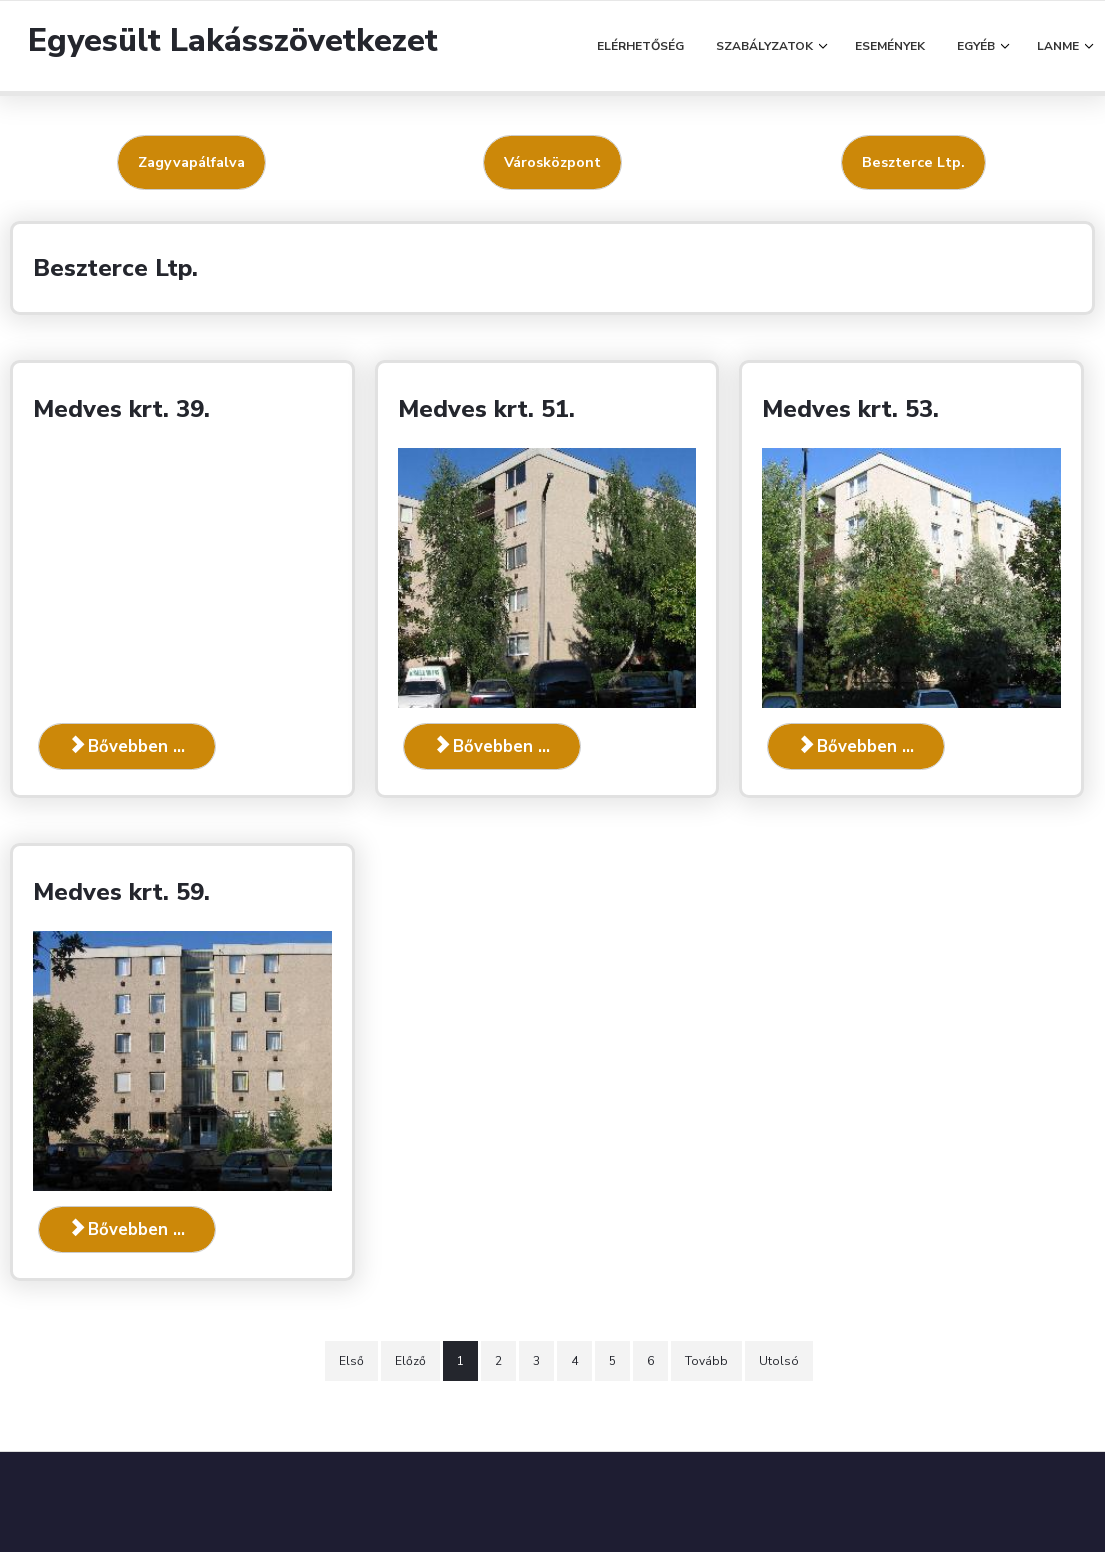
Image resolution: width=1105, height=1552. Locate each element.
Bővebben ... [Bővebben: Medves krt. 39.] (127, 746)
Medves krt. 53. (850, 409)
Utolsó (779, 1361)
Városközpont (552, 162)
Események (890, 46)
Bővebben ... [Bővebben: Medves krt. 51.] (492, 746)
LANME (1058, 46)
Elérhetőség (640, 46)
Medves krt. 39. (121, 409)
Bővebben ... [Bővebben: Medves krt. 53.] (856, 746)
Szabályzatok (764, 46)
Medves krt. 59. (121, 892)
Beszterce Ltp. (913, 162)
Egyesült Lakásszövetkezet (233, 40)
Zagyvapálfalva (191, 162)
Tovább (706, 1361)
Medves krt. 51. (486, 409)
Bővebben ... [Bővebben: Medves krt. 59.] (127, 1229)
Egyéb (976, 46)
